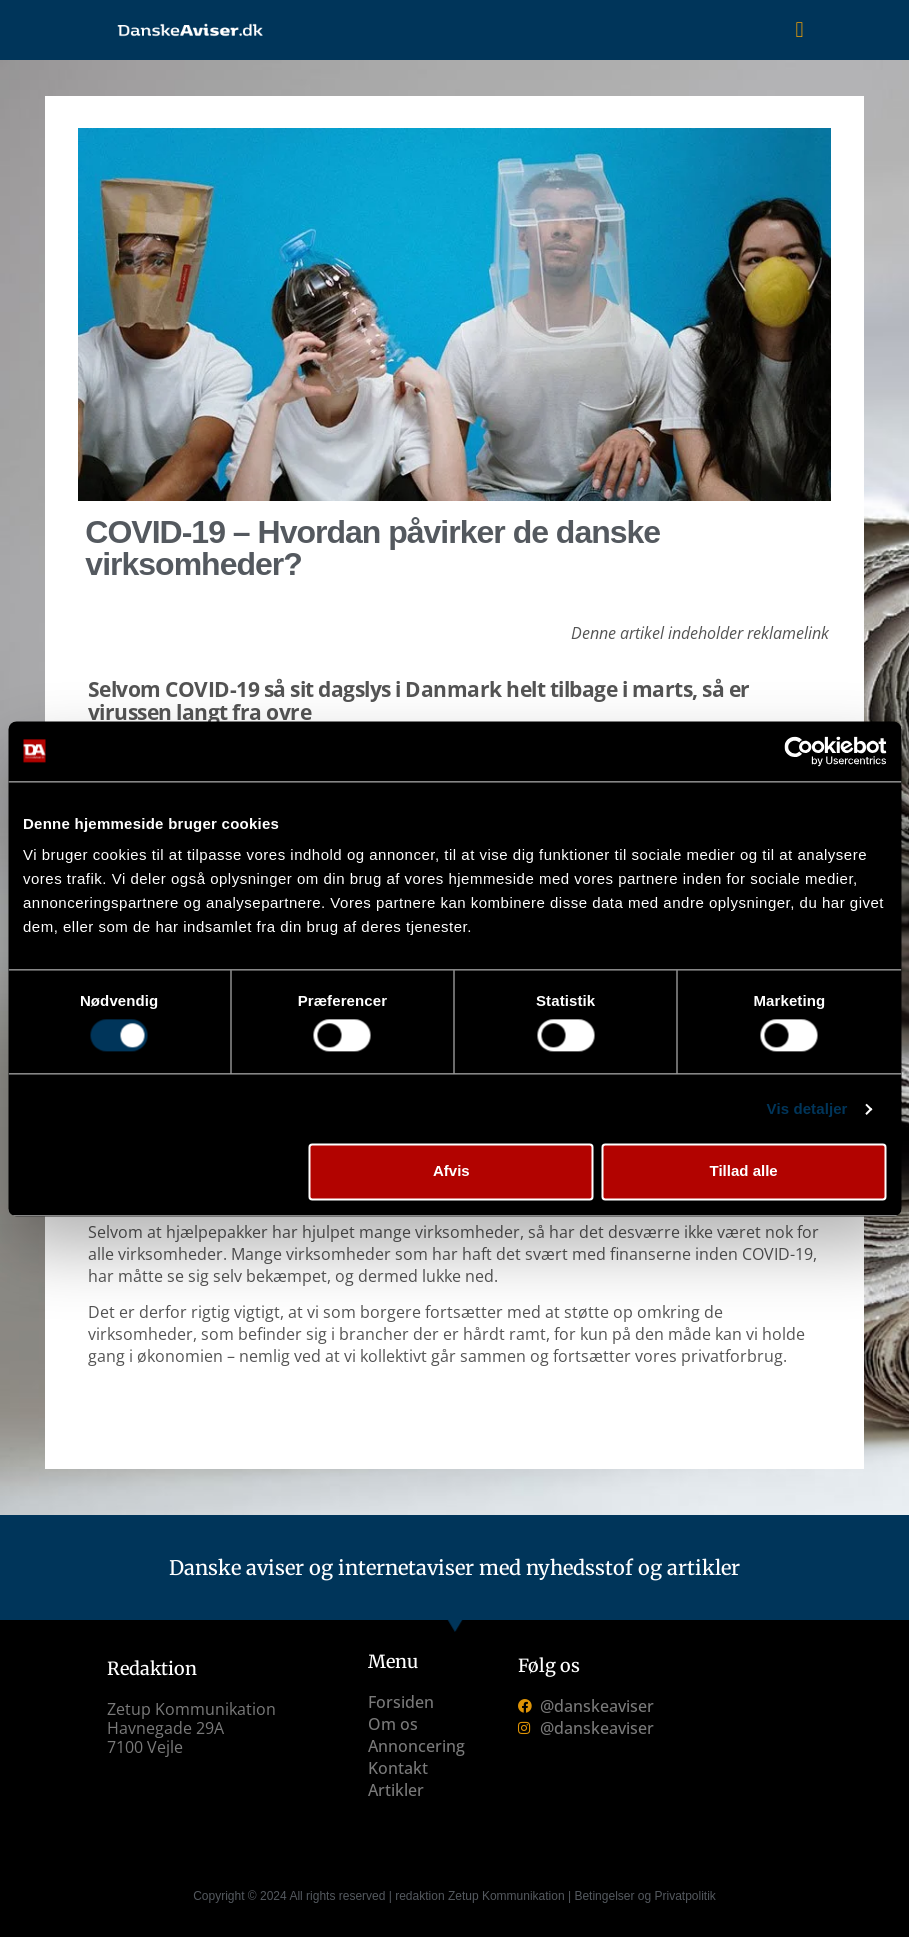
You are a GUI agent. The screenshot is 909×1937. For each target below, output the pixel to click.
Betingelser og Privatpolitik (644, 1896)
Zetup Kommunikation (506, 1896)
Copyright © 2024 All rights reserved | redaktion (320, 1896)
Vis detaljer (807, 1108)
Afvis (451, 1171)
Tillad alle (744, 1171)
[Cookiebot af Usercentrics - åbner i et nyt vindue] (798, 751)
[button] (799, 30)
